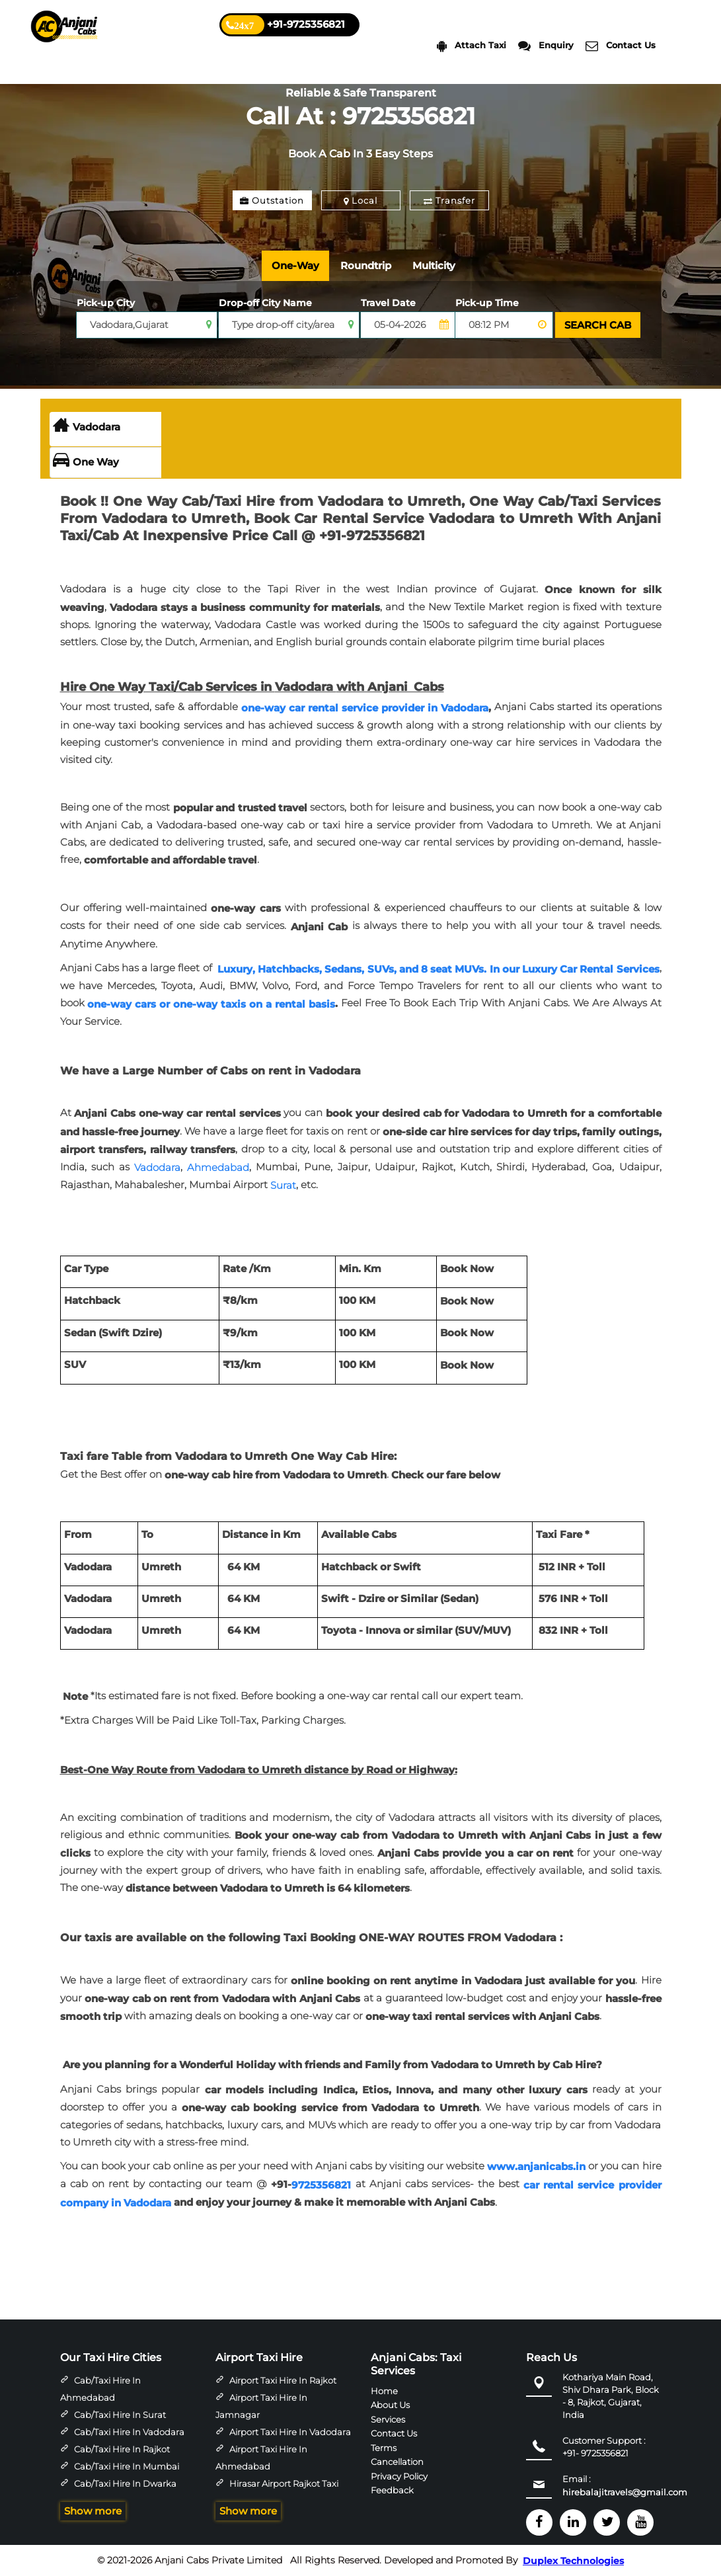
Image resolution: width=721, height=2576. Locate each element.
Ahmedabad (218, 1167)
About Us (390, 2404)
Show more (93, 2511)
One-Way (295, 265)
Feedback (392, 2490)
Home (384, 2390)
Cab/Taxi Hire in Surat (120, 2414)
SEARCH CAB (597, 325)
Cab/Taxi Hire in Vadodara (129, 2432)
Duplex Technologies (573, 2561)
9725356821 (321, 2185)
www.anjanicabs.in (536, 2166)
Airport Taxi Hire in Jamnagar (261, 2406)
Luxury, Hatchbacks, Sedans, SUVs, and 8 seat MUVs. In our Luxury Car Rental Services (438, 968)
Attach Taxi (471, 46)
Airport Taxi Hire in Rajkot (282, 2380)
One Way (86, 462)
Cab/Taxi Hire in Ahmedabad (100, 2389)
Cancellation (397, 2461)
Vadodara (86, 427)
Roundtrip (365, 265)
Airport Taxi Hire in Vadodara (290, 2432)
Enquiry (546, 46)
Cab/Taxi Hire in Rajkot (122, 2449)
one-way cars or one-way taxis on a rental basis (210, 1004)
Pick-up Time (487, 303)
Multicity (433, 265)
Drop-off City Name (265, 303)
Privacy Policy (399, 2475)
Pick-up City (106, 303)
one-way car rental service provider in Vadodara (364, 708)
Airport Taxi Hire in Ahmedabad (261, 2458)
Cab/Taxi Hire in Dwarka (125, 2483)
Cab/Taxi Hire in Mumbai (126, 2466)
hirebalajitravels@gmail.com (624, 2492)
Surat (283, 1185)
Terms (384, 2447)
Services (388, 2418)
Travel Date (388, 303)
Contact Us (621, 46)
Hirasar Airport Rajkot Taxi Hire (276, 2492)
